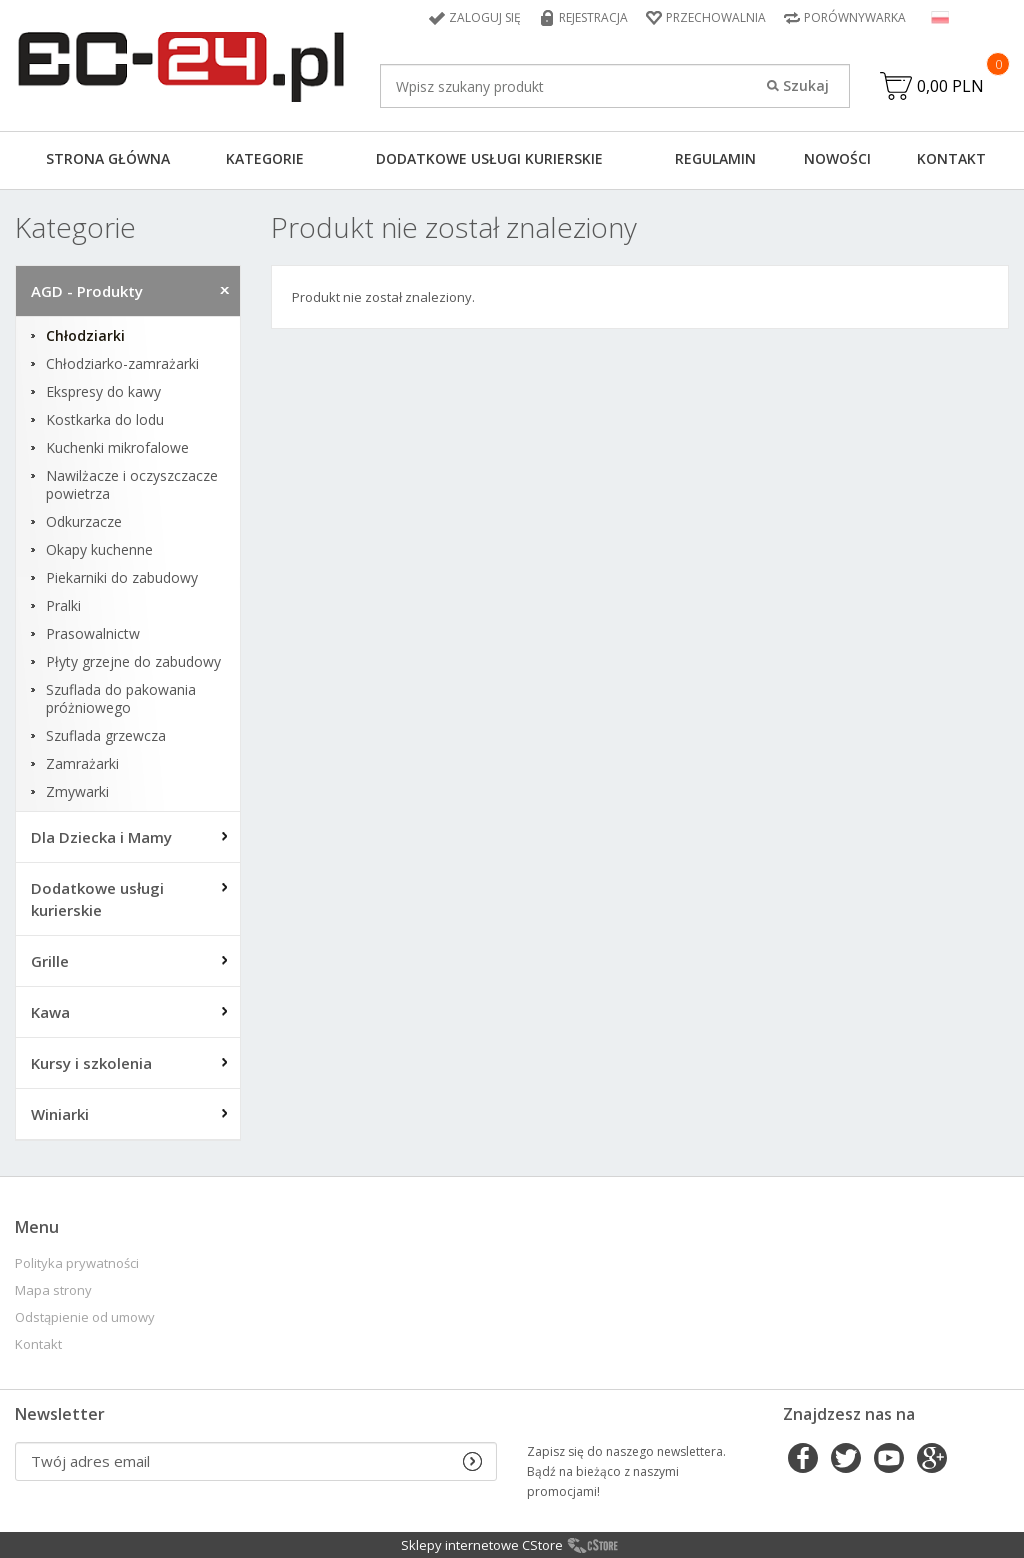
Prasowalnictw (93, 634)
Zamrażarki (82, 764)
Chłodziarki (85, 336)
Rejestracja (593, 17)
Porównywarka (855, 17)
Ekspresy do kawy (103, 392)
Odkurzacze (84, 522)
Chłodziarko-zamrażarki (122, 364)
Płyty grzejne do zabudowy (133, 662)
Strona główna (108, 158)
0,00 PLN (950, 86)
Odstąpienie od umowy (85, 1317)
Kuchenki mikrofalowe (117, 448)
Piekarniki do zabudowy (122, 578)
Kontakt (951, 158)
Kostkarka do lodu (105, 420)
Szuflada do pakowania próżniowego (121, 699)
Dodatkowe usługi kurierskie (489, 158)
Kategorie (265, 158)
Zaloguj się (485, 17)
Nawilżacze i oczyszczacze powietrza (132, 485)
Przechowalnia (716, 17)
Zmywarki (77, 792)
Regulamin (715, 158)
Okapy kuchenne (99, 550)
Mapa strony (53, 1290)
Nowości (837, 158)
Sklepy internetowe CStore (482, 1545)
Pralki (63, 606)
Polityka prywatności (77, 1263)
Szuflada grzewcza (106, 736)
